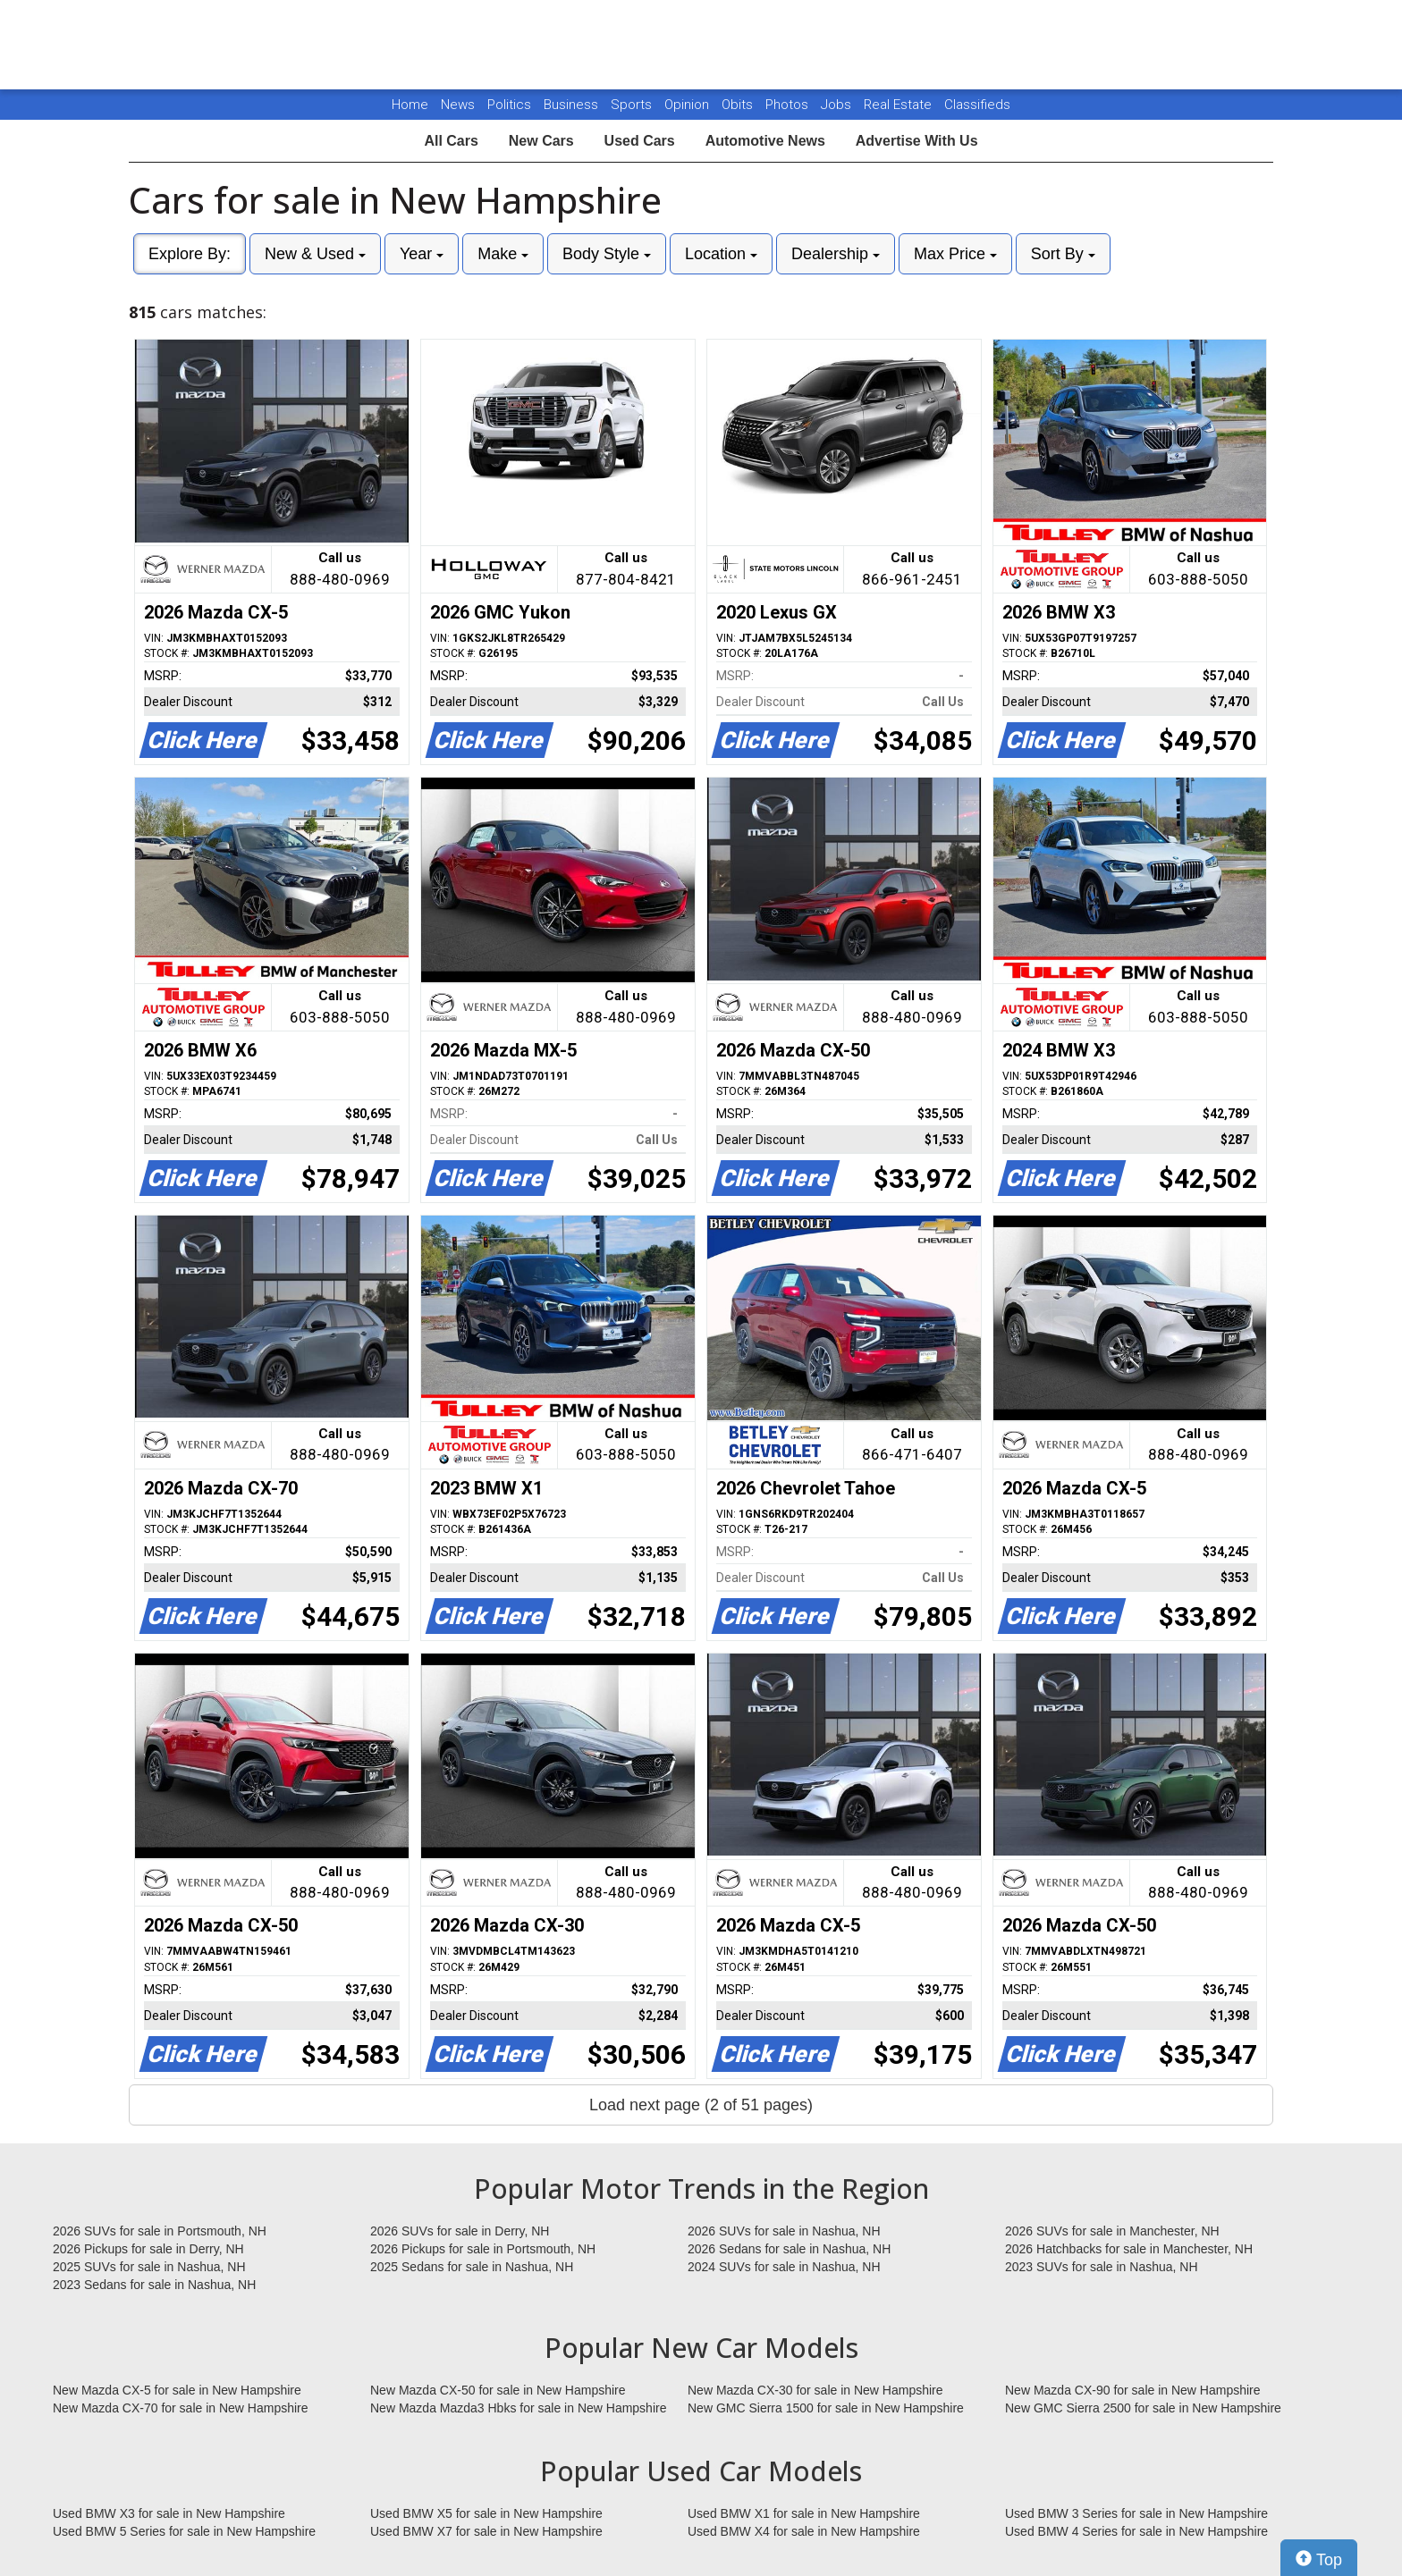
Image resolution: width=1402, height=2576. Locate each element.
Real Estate (899, 105)
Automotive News (765, 140)
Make (502, 254)
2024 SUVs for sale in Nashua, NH (784, 2267)
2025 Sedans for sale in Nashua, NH (471, 2267)
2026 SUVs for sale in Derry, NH (459, 2231)
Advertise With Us (917, 140)
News (458, 105)
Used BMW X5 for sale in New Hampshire (486, 2513)
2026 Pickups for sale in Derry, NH (148, 2249)
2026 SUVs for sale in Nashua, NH (784, 2231)
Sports (633, 105)
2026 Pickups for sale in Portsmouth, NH (482, 2249)
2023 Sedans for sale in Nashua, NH (154, 2284)
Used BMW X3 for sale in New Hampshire (169, 2513)
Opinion (688, 105)
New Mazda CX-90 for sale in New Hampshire (1133, 2390)
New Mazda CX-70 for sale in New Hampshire (180, 2408)
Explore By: (189, 254)
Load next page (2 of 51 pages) (701, 2105)
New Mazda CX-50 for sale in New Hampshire (498, 2390)
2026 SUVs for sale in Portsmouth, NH (159, 2231)
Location (721, 254)
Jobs (838, 105)
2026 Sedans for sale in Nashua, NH (789, 2249)
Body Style (606, 254)
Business (573, 105)
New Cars (541, 140)
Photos (788, 105)
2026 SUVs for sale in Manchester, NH (1112, 2231)
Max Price (955, 254)
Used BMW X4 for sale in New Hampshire (804, 2531)
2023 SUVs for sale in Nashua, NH (1101, 2267)
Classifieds (977, 105)
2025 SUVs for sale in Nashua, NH (149, 2267)
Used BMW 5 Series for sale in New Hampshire (184, 2531)
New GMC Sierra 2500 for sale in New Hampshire (1143, 2408)
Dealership (835, 254)
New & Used (315, 254)
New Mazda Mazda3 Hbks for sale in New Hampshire (518, 2408)
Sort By (1063, 254)
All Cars (450, 140)
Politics (509, 105)
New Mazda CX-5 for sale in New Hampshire (177, 2390)
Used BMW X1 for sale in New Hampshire (804, 2513)
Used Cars (639, 140)
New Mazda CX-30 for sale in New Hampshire (815, 2390)
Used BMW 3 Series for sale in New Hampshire (1136, 2513)
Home (410, 105)
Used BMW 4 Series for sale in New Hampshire (1136, 2531)
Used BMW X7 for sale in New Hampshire (486, 2531)
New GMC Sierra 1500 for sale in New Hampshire (826, 2408)
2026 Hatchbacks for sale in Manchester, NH (1129, 2249)
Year (421, 254)
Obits (739, 105)
